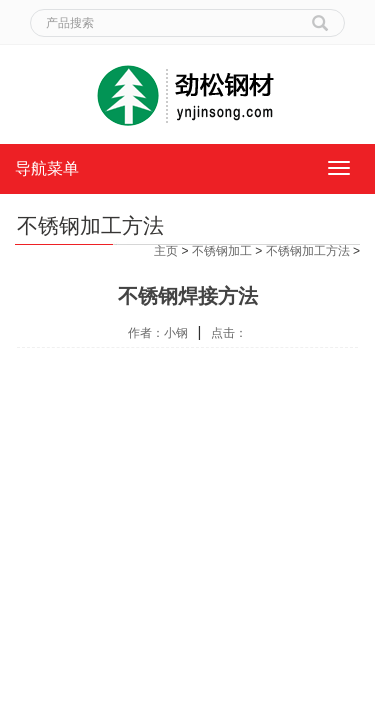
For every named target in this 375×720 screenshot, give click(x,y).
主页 (166, 251)
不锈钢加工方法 (308, 251)
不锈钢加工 (222, 251)
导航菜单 (47, 168)
